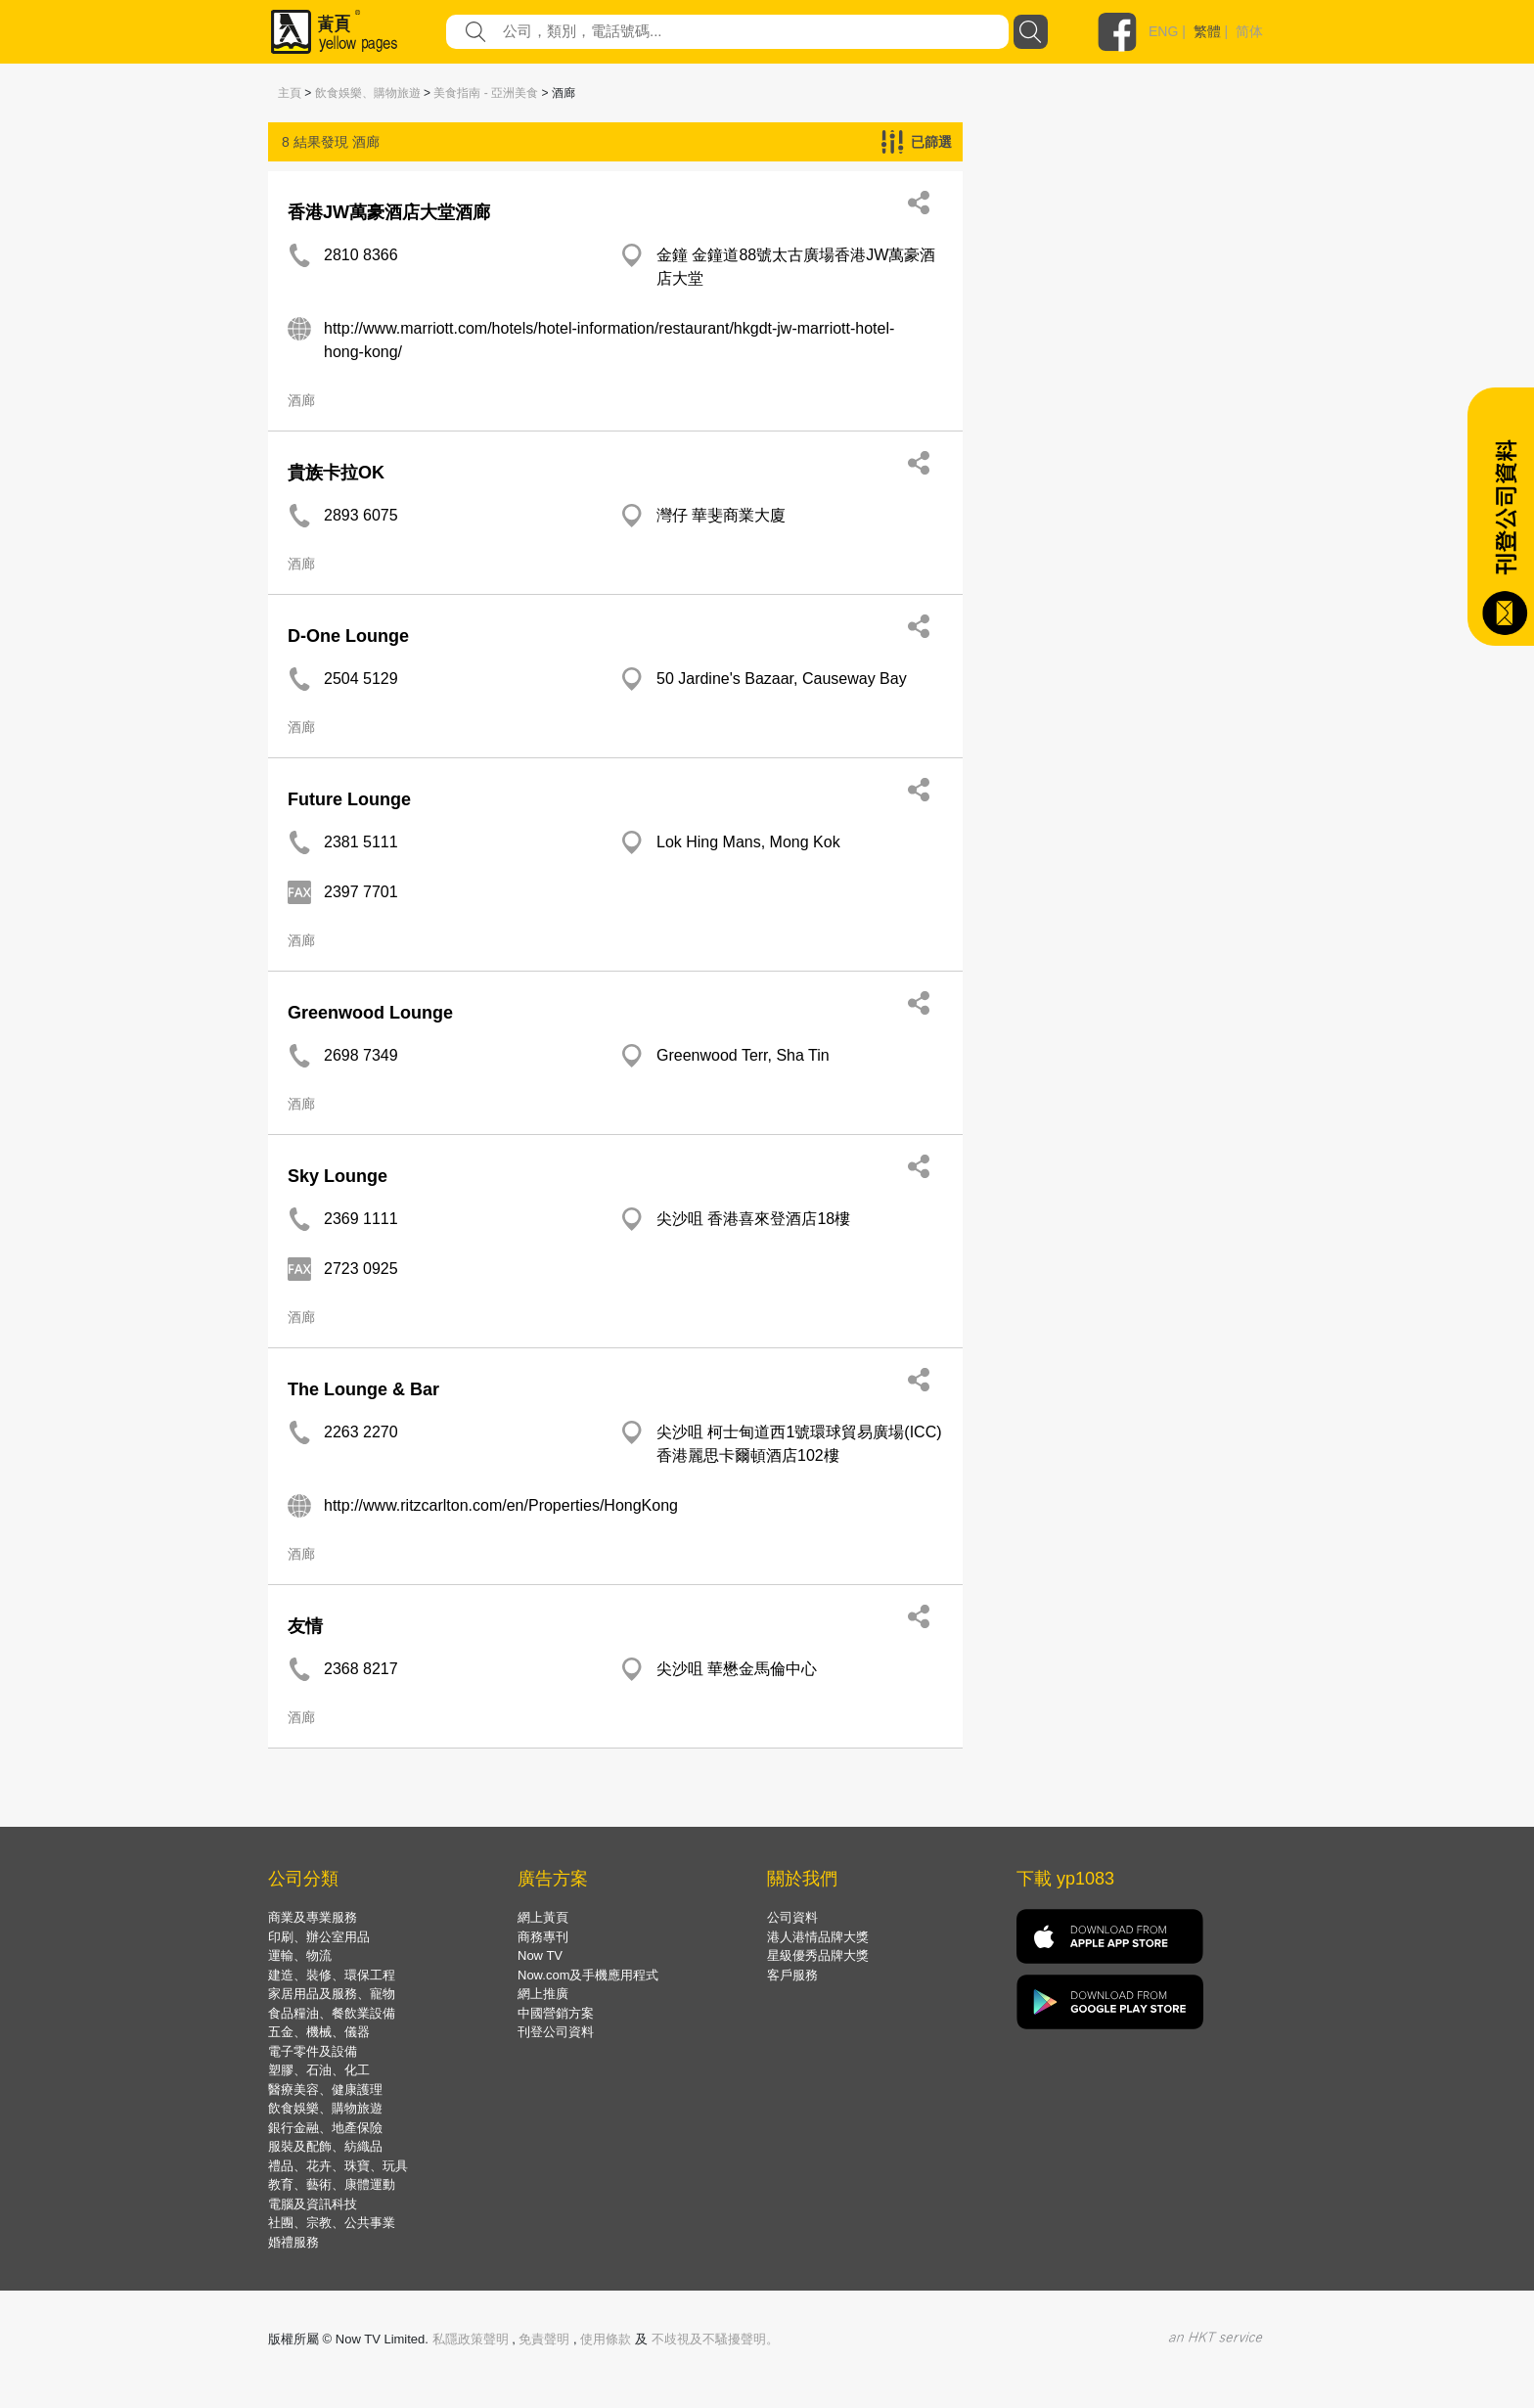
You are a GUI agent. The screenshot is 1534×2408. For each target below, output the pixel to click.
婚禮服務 (293, 2242)
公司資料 (792, 1917)
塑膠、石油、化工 (319, 2070)
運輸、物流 (300, 1955)
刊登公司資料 (556, 2031)
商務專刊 (543, 1937)
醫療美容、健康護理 (325, 2089)
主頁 (289, 93)
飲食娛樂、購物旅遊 (368, 93)
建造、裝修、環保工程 (331, 1975)
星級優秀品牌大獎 (818, 1955)
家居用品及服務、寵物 (331, 1993)
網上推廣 (543, 1993)
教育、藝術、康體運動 (331, 2184)
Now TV (540, 1955)
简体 (1249, 31)
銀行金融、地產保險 (325, 2127)
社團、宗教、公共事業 (331, 2222)
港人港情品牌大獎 (818, 1937)
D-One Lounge (348, 636)
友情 (305, 1626)
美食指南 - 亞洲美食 (485, 93)
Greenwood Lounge (370, 1012)
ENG (1163, 31)
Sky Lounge (337, 1176)
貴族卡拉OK (336, 472)
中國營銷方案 (556, 2013)
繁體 (1207, 31)
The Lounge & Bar (363, 1389)
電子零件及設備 (312, 2051)
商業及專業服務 (312, 1917)
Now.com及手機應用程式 (588, 1975)
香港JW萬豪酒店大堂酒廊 (389, 212)
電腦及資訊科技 (312, 2204)
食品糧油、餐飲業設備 (331, 2013)
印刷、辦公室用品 (319, 1937)
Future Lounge (349, 799)
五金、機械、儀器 (319, 2031)
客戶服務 (792, 1975)
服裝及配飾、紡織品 (325, 2146)
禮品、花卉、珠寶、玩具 (338, 2165)
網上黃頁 (543, 1917)
